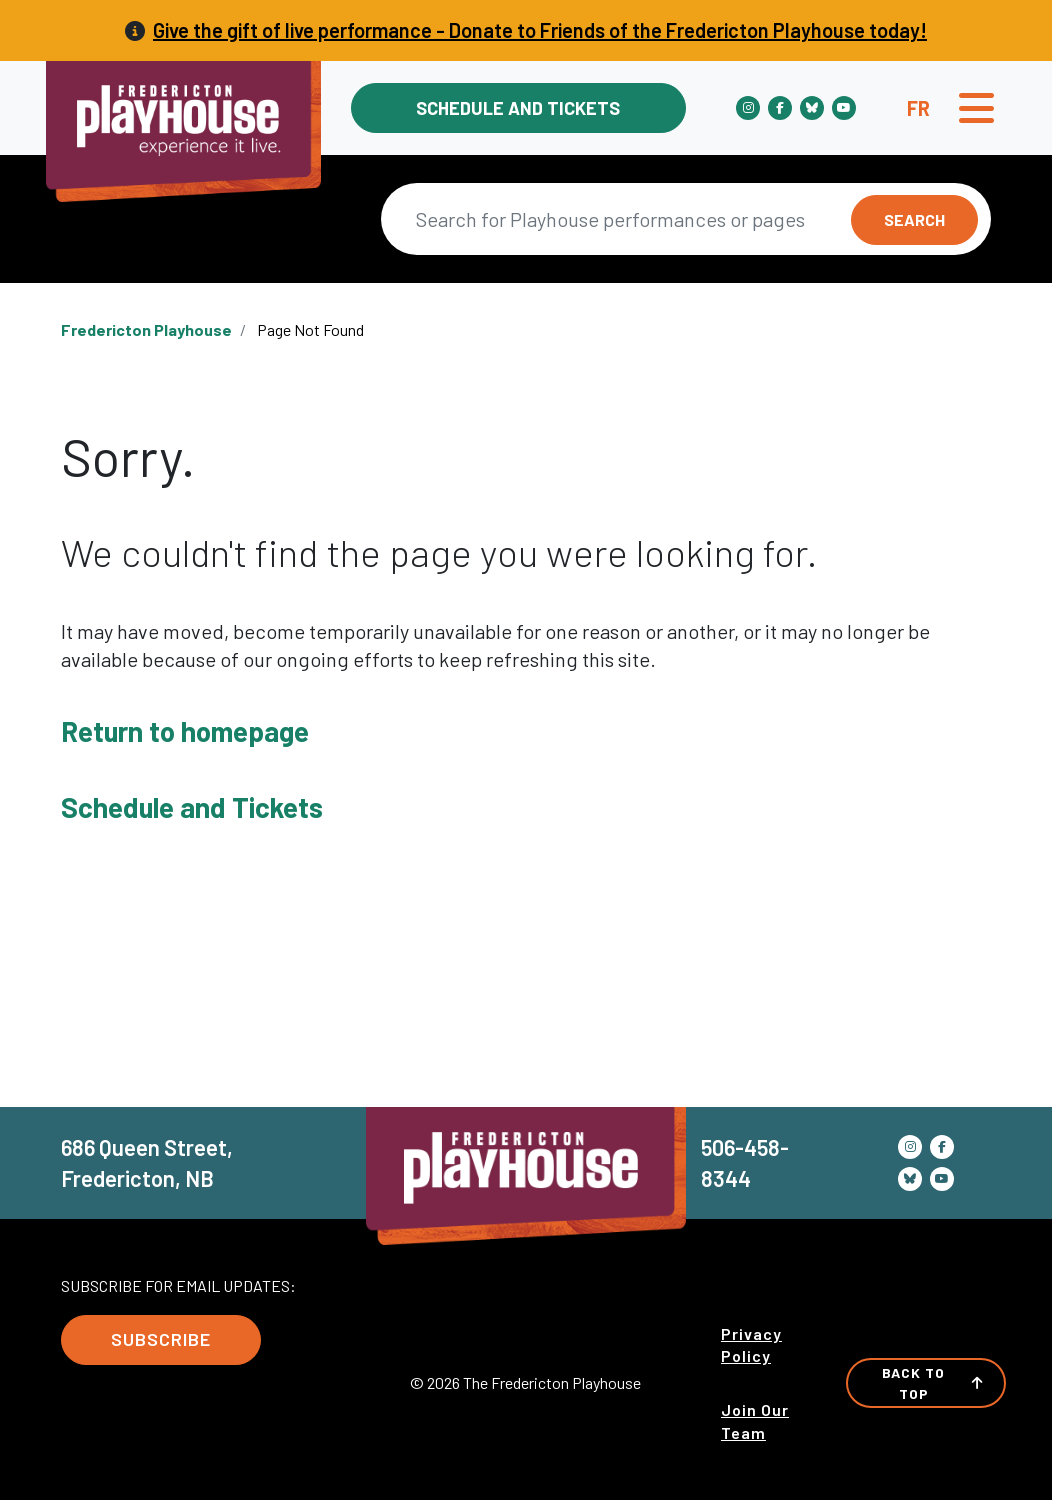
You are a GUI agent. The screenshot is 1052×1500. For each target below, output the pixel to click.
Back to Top (933, 1383)
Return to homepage (185, 731)
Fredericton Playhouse (146, 329)
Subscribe (161, 1339)
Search (914, 219)
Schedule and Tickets (518, 108)
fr (918, 108)
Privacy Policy (751, 1344)
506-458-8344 (745, 1162)
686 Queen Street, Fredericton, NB (147, 1162)
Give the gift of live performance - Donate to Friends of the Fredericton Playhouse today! (540, 30)
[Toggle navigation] (976, 108)
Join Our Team (755, 1420)
